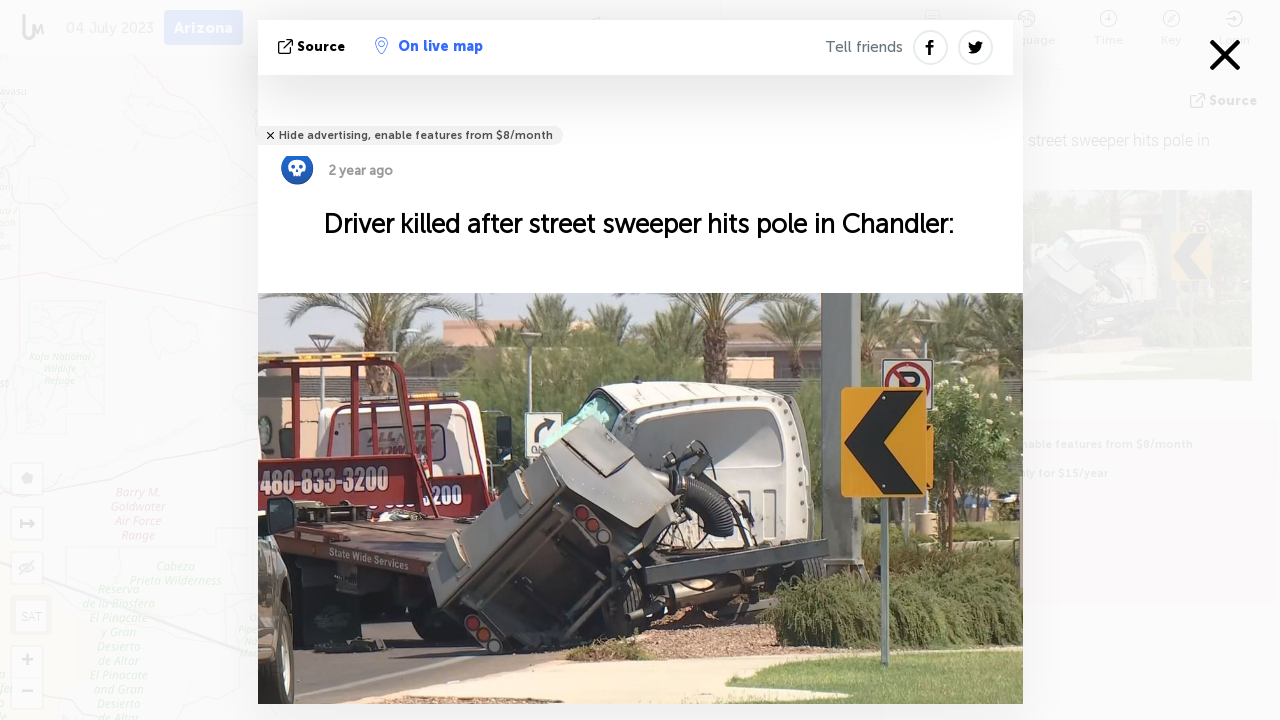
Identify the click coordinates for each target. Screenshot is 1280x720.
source (313, 46)
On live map (429, 46)
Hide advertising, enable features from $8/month (416, 135)
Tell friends (864, 47)
